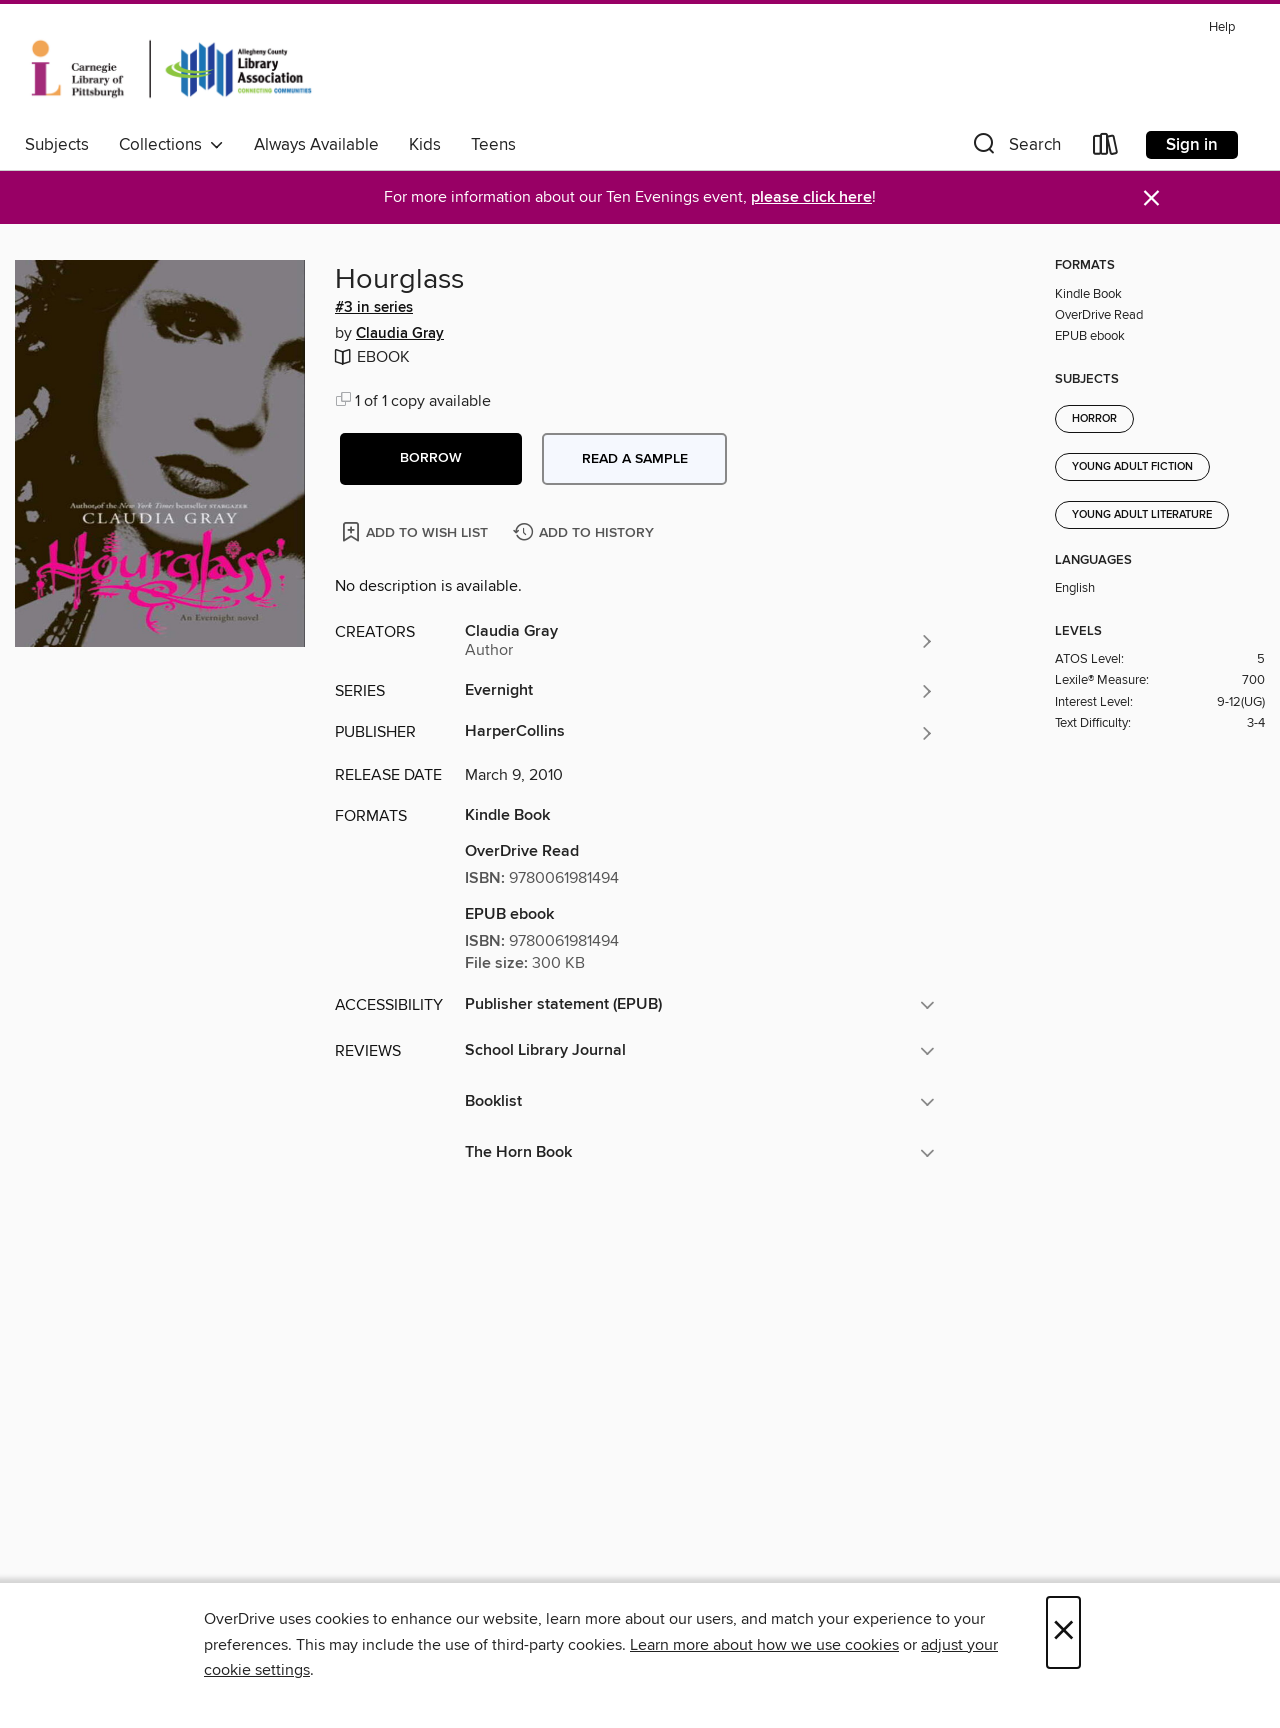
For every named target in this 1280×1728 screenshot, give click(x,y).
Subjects (57, 145)
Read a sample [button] (635, 459)
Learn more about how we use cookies (764, 1645)
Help (1222, 27)
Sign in (1192, 145)
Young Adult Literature (1142, 515)
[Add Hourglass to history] (586, 533)
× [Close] (1063, 1632)
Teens (493, 145)
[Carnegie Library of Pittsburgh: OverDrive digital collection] (171, 69)
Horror (1094, 419)
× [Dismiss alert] (1151, 198)
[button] (1015, 148)
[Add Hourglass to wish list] (416, 531)
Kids (425, 145)
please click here (811, 197)
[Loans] (1106, 148)
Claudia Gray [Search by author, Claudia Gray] (400, 334)
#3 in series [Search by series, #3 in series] (374, 308)
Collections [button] (171, 145)
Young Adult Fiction (1132, 467)
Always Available (316, 145)
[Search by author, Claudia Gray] (700, 641)
